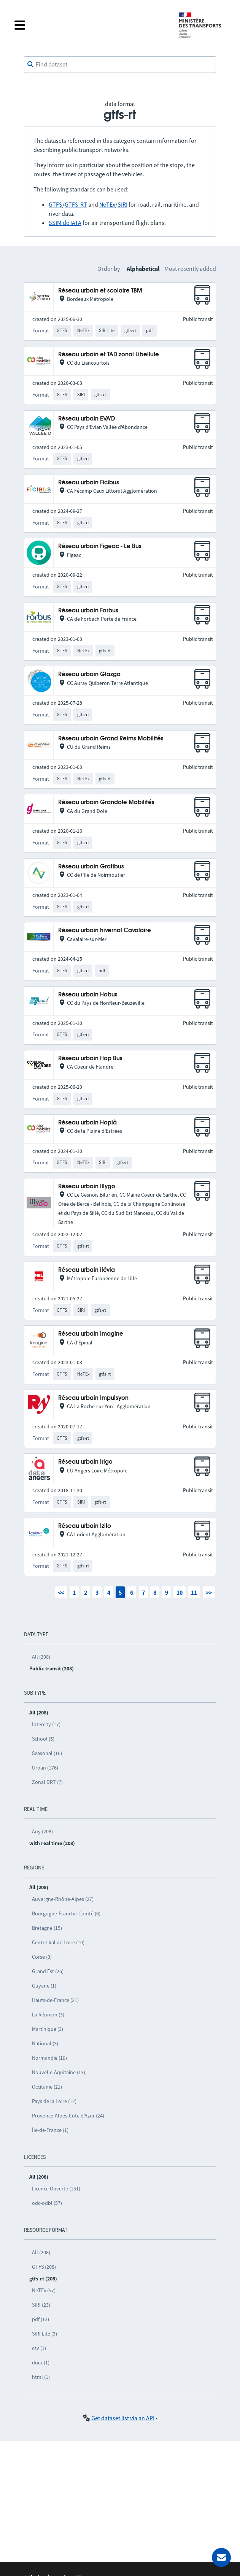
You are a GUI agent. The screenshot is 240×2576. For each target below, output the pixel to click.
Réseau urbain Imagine (90, 1334)
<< (61, 1592)
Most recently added (190, 268)
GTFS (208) (44, 2266)
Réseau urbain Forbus (88, 611)
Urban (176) (45, 1767)
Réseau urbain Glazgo (89, 674)
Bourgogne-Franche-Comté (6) (66, 1913)
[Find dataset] (120, 64)
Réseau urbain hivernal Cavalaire (104, 930)
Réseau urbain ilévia (86, 1270)
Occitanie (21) (47, 2086)
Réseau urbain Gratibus (91, 867)
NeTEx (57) (44, 2290)
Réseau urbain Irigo (85, 1462)
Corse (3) (42, 1956)
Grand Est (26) (48, 1971)
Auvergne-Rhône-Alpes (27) (63, 1899)
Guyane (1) (44, 1985)
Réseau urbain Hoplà (87, 1123)
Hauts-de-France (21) (55, 2000)
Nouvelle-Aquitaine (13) (58, 2072)
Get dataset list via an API (122, 2418)
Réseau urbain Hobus (88, 995)
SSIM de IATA (65, 222)
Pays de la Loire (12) (54, 2101)
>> (209, 1592)
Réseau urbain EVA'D (86, 419)
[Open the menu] (90, 25)
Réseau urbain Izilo (84, 1526)
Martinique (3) (47, 2029)
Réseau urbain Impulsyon (93, 1398)
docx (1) (40, 2362)
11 (194, 1592)
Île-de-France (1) (50, 2130)
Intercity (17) (46, 1724)
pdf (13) (40, 2319)
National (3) (45, 2043)
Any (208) (42, 1831)
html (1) (41, 2377)
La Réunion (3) (48, 2014)
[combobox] (120, 64)
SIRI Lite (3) (44, 2333)
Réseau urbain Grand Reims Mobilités (111, 739)
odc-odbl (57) (47, 2203)
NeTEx (107, 204)
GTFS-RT (76, 204)
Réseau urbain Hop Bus (90, 1058)
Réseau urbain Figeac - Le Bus (99, 546)
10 (179, 1592)
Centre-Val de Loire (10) (58, 1942)
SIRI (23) (41, 2304)
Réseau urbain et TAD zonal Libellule (108, 354)
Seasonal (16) (47, 1753)
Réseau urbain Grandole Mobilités (106, 802)
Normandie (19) (49, 2057)
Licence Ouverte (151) (56, 2188)
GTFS (55, 204)
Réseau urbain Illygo (86, 1186)
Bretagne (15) (47, 1927)
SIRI (122, 204)
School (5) (43, 1738)
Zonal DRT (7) (47, 1782)
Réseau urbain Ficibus (88, 482)
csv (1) (39, 2348)
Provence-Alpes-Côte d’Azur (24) (68, 2115)
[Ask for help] (221, 2557)
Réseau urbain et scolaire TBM (100, 291)
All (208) (41, 1656)
